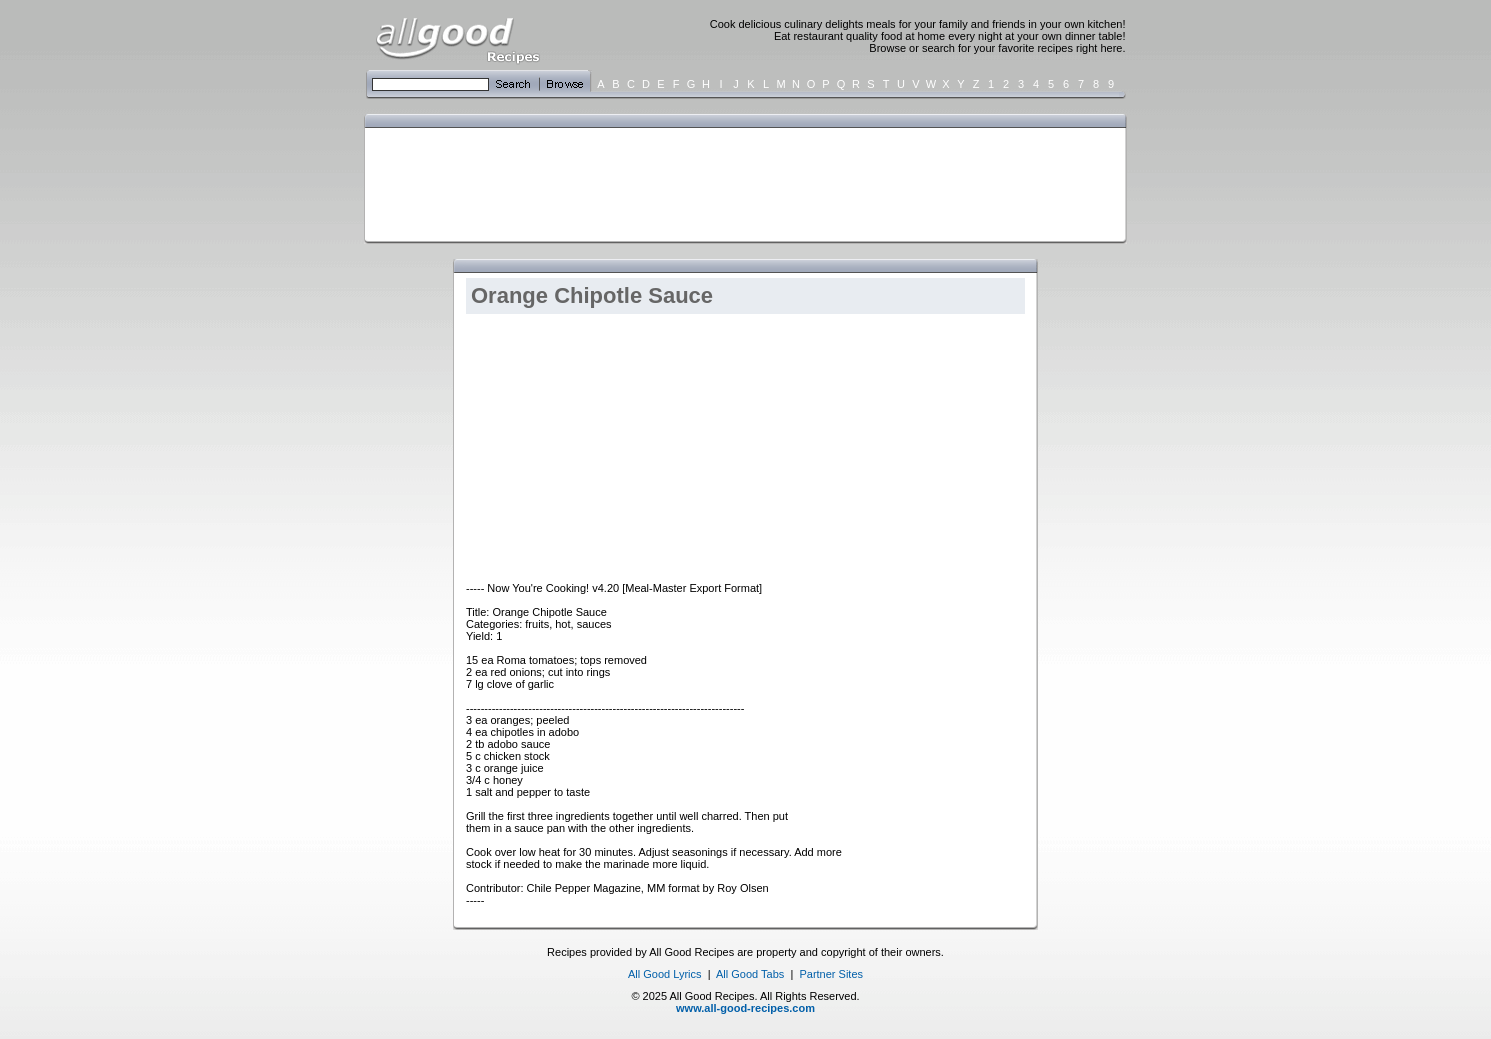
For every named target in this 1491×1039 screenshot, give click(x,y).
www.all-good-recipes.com (745, 1008)
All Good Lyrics (665, 974)
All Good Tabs (750, 974)
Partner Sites (831, 974)
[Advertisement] (741, 183)
